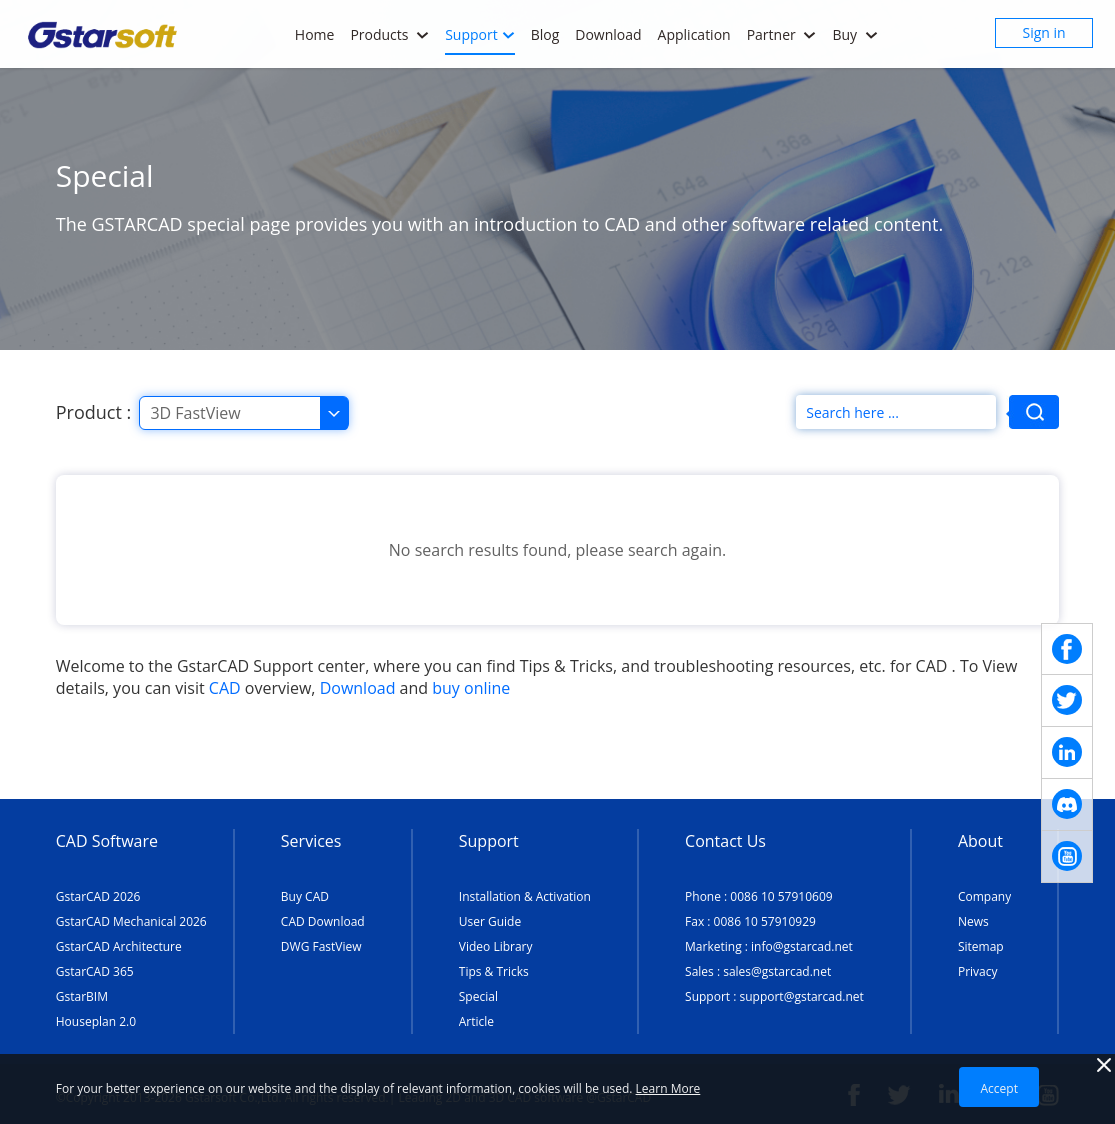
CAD (225, 688)
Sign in (1044, 32)
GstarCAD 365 (95, 971)
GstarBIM (82, 996)
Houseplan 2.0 (96, 1021)
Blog (545, 34)
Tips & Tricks (494, 971)
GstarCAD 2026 (98, 896)
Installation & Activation (525, 896)
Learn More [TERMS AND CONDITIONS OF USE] (668, 1088)
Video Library (496, 946)
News (973, 921)
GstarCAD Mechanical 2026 (131, 921)
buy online (471, 688)
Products (389, 34)
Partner (782, 34)
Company (984, 896)
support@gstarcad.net (801, 996)
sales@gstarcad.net (777, 971)
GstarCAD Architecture (119, 946)
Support (480, 34)
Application (694, 34)
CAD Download (323, 921)
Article (476, 1021)
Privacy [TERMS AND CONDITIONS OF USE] (978, 971)
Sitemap (981, 946)
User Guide (490, 921)
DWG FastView (321, 946)
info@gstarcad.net (802, 946)
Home (315, 34)
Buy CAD (305, 896)
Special (478, 996)
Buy (854, 34)
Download (608, 34)
